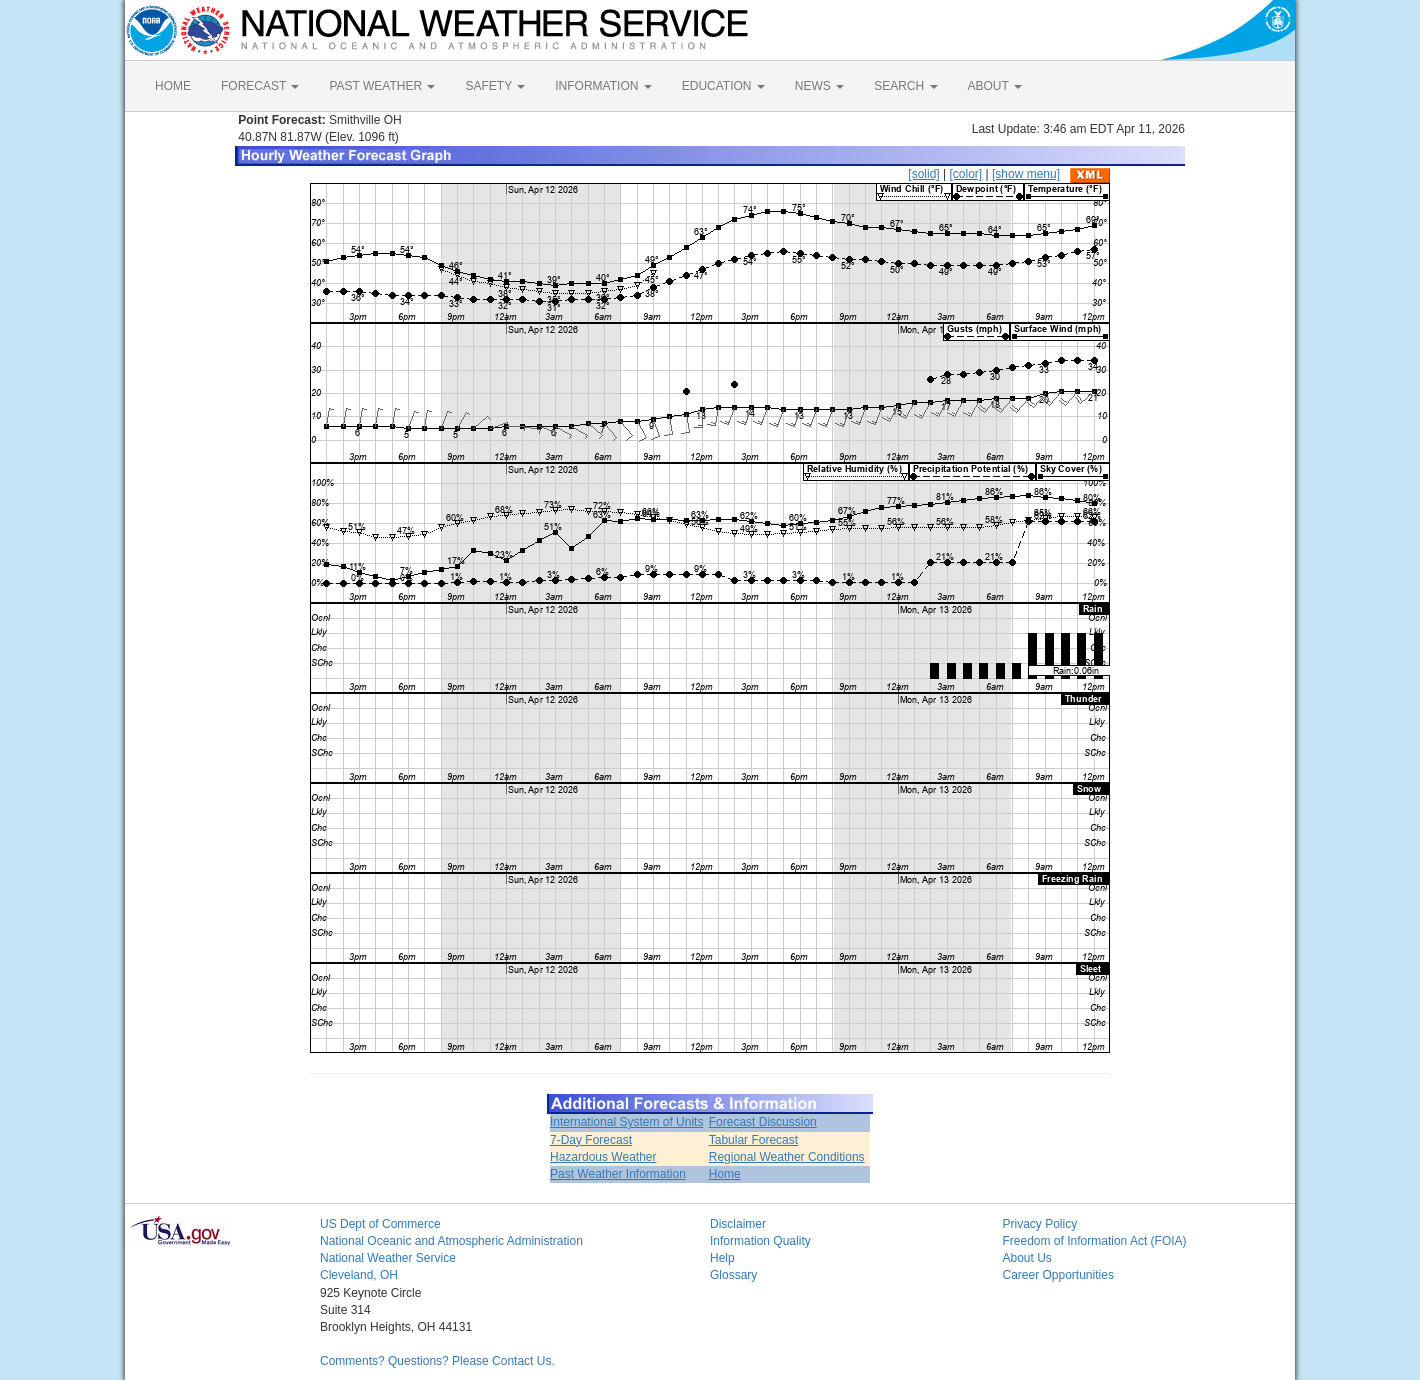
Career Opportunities (1058, 1275)
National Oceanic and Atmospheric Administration (451, 1241)
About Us (1027, 1258)
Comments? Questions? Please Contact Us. (437, 1361)
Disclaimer (738, 1224)
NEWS (819, 86)
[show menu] (1026, 174)
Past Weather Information (618, 1174)
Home (725, 1174)
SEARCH (905, 86)
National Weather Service (388, 1258)
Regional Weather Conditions (787, 1157)
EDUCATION (723, 86)
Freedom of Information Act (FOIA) (1095, 1241)
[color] (965, 174)
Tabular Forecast (753, 1140)
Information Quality (760, 1241)
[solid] (923, 174)
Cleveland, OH (359, 1275)
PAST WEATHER (382, 86)
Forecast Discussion (763, 1122)
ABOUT (995, 86)
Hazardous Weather (603, 1157)
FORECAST (260, 86)
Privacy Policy (1040, 1224)
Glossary (733, 1275)
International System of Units (626, 1122)
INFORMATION (603, 86)
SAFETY (495, 86)
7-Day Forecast (591, 1140)
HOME (173, 86)
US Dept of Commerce (380, 1224)
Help (722, 1258)
